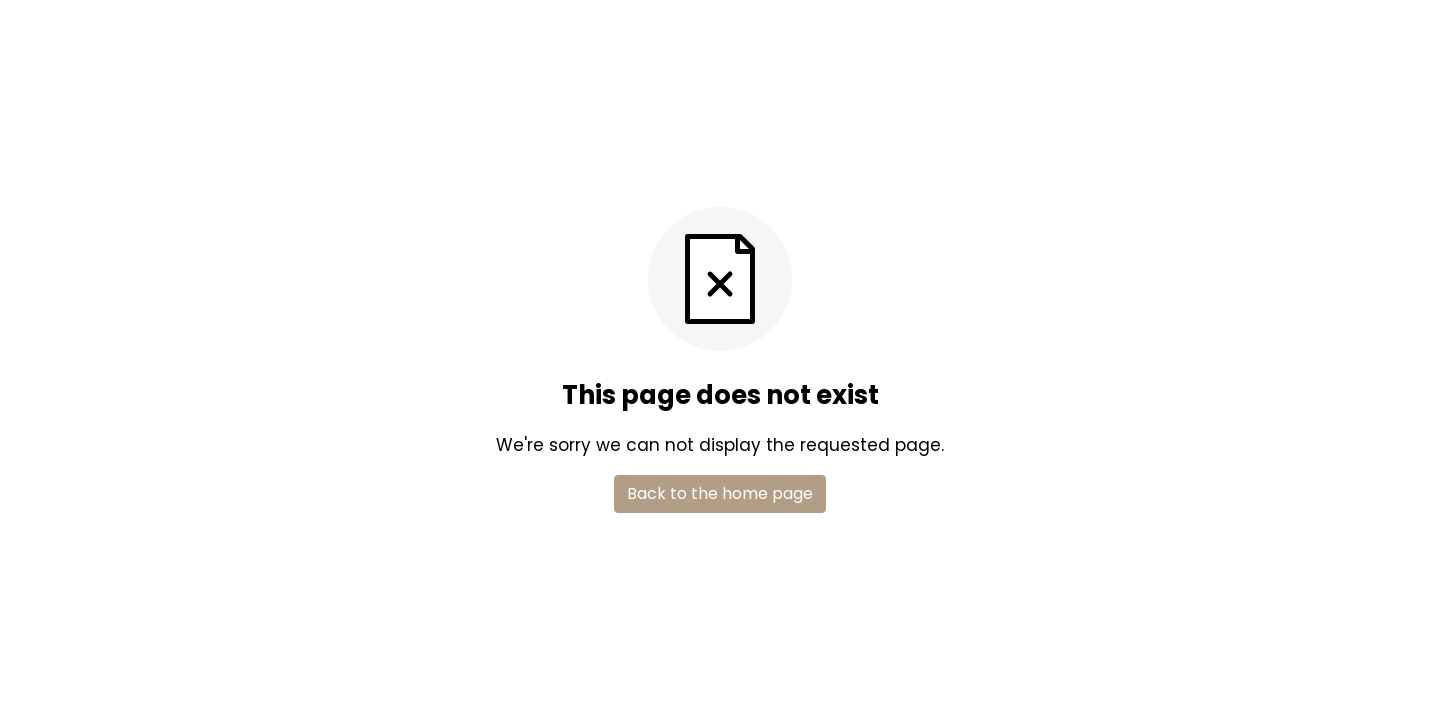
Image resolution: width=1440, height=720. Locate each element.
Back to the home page (720, 493)
